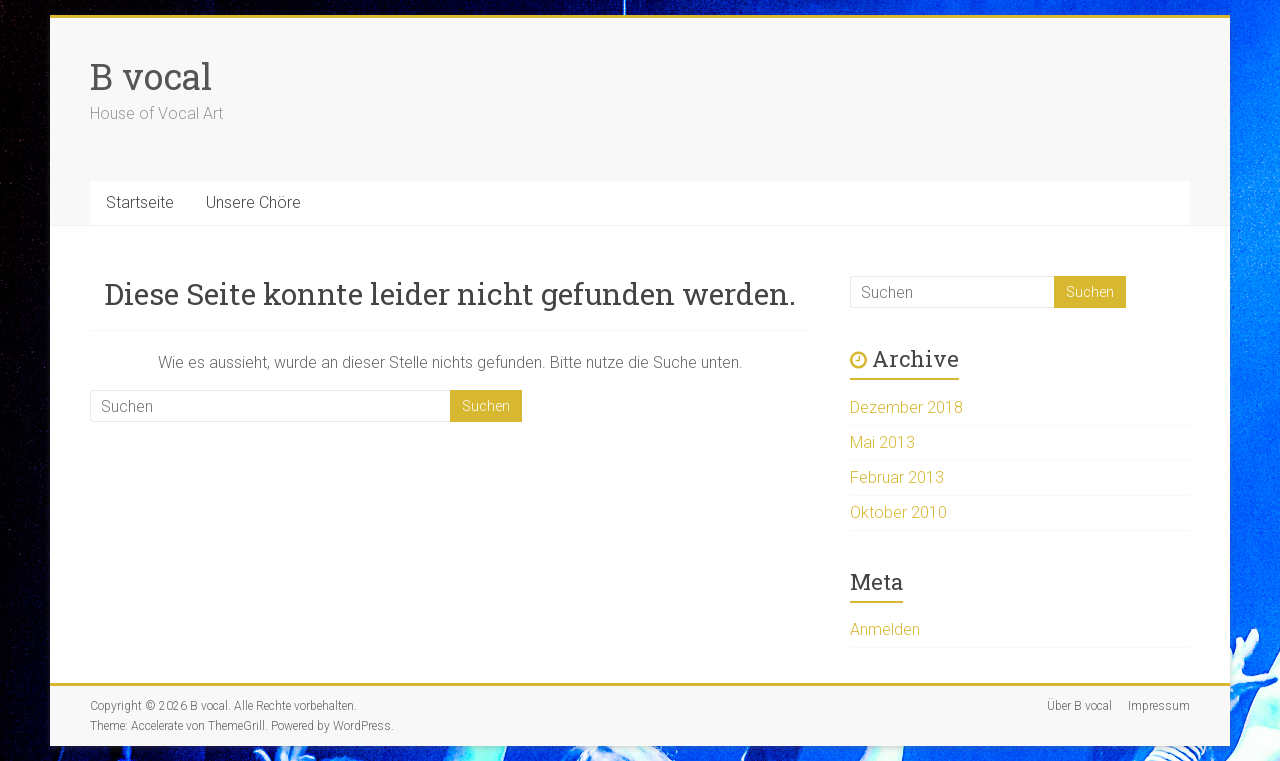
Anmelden (885, 629)
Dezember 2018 (906, 407)
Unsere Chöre (253, 202)
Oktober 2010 (898, 512)
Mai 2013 (882, 442)
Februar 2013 (897, 477)
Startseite (140, 202)
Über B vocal (1079, 706)
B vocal (151, 76)
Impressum (1159, 706)
